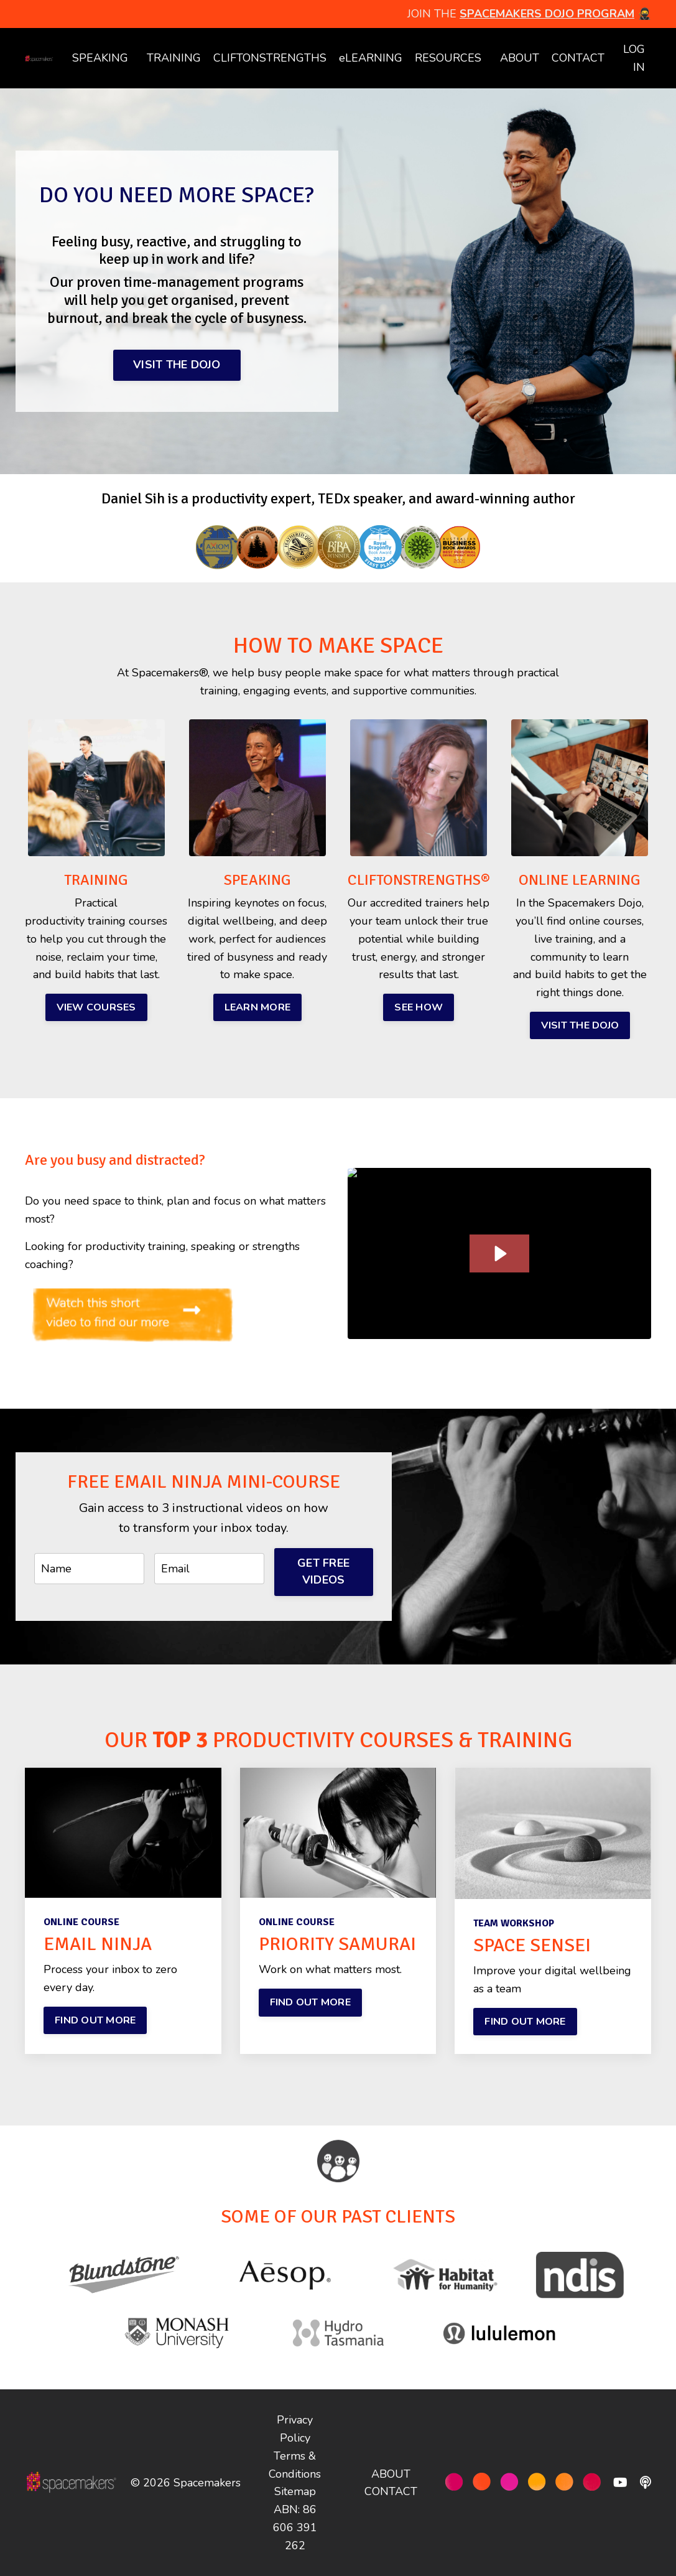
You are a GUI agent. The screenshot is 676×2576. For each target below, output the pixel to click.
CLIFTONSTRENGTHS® (419, 879)
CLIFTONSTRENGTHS (269, 57)
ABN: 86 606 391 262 (295, 2527)
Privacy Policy (295, 2428)
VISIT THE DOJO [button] (177, 364)
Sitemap (295, 2491)
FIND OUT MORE (95, 2020)
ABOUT (519, 57)
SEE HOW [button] (418, 1007)
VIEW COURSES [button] (96, 1007)
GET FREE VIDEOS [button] (323, 1571)
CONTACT (578, 57)
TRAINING (174, 57)
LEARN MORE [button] (258, 1007)
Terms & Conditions (295, 2464)
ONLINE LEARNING (580, 879)
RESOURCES (448, 57)
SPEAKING (100, 57)
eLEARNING (370, 57)
